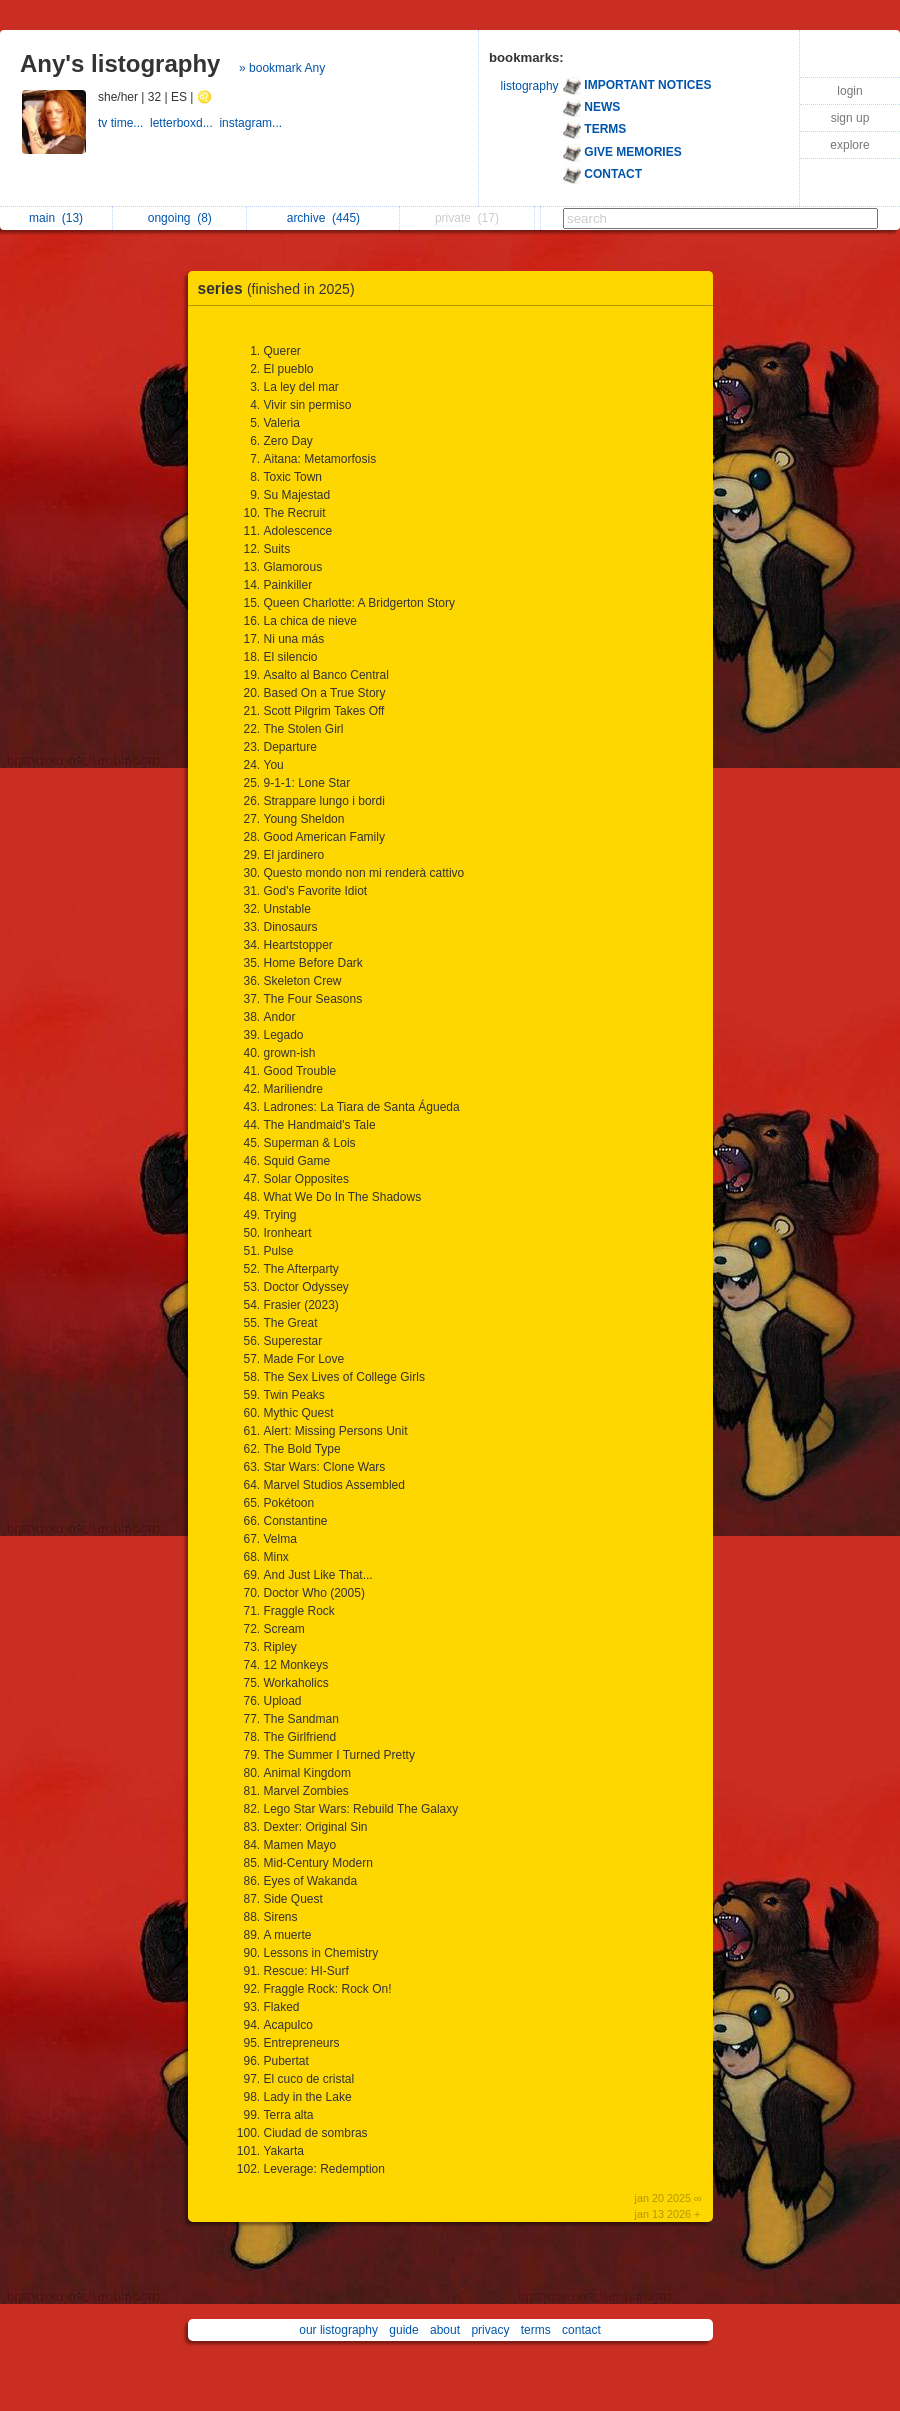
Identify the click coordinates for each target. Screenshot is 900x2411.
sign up (850, 118)
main (56, 218)
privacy (490, 2330)
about (445, 2330)
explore (849, 145)
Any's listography (120, 63)
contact (581, 2330)
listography (530, 86)
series (281, 288)
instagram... (252, 123)
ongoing (180, 218)
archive (323, 218)
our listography (338, 2330)
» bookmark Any (282, 68)
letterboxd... (184, 123)
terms (536, 2330)
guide (403, 2330)
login (849, 91)
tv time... (124, 123)
